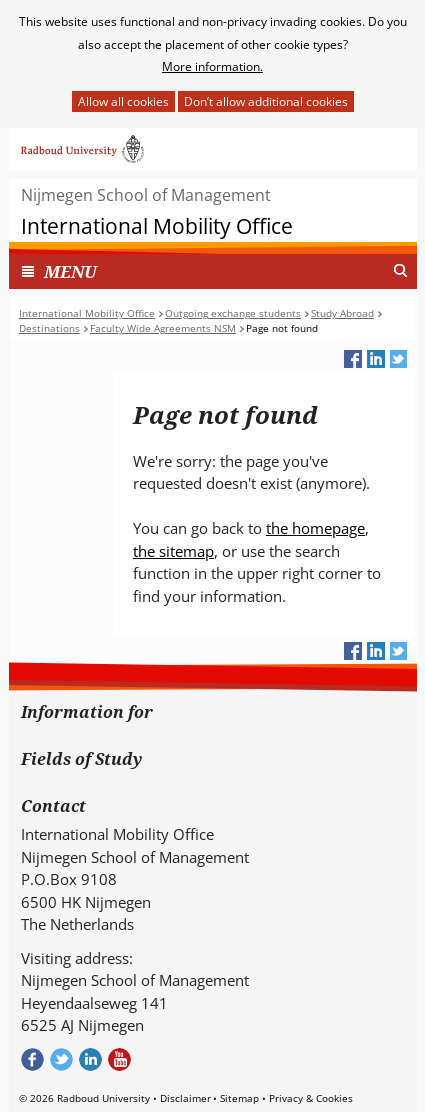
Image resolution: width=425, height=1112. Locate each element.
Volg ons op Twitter (61, 1059)
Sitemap (239, 1098)
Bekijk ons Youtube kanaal (119, 1059)
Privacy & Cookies (311, 1098)
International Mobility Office (157, 226)
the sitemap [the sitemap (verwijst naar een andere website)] (173, 551)
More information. (212, 66)
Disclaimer (185, 1098)
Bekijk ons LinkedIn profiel (90, 1059)
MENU (70, 271)
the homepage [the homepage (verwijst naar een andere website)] (315, 528)
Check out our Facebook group (32, 1059)
